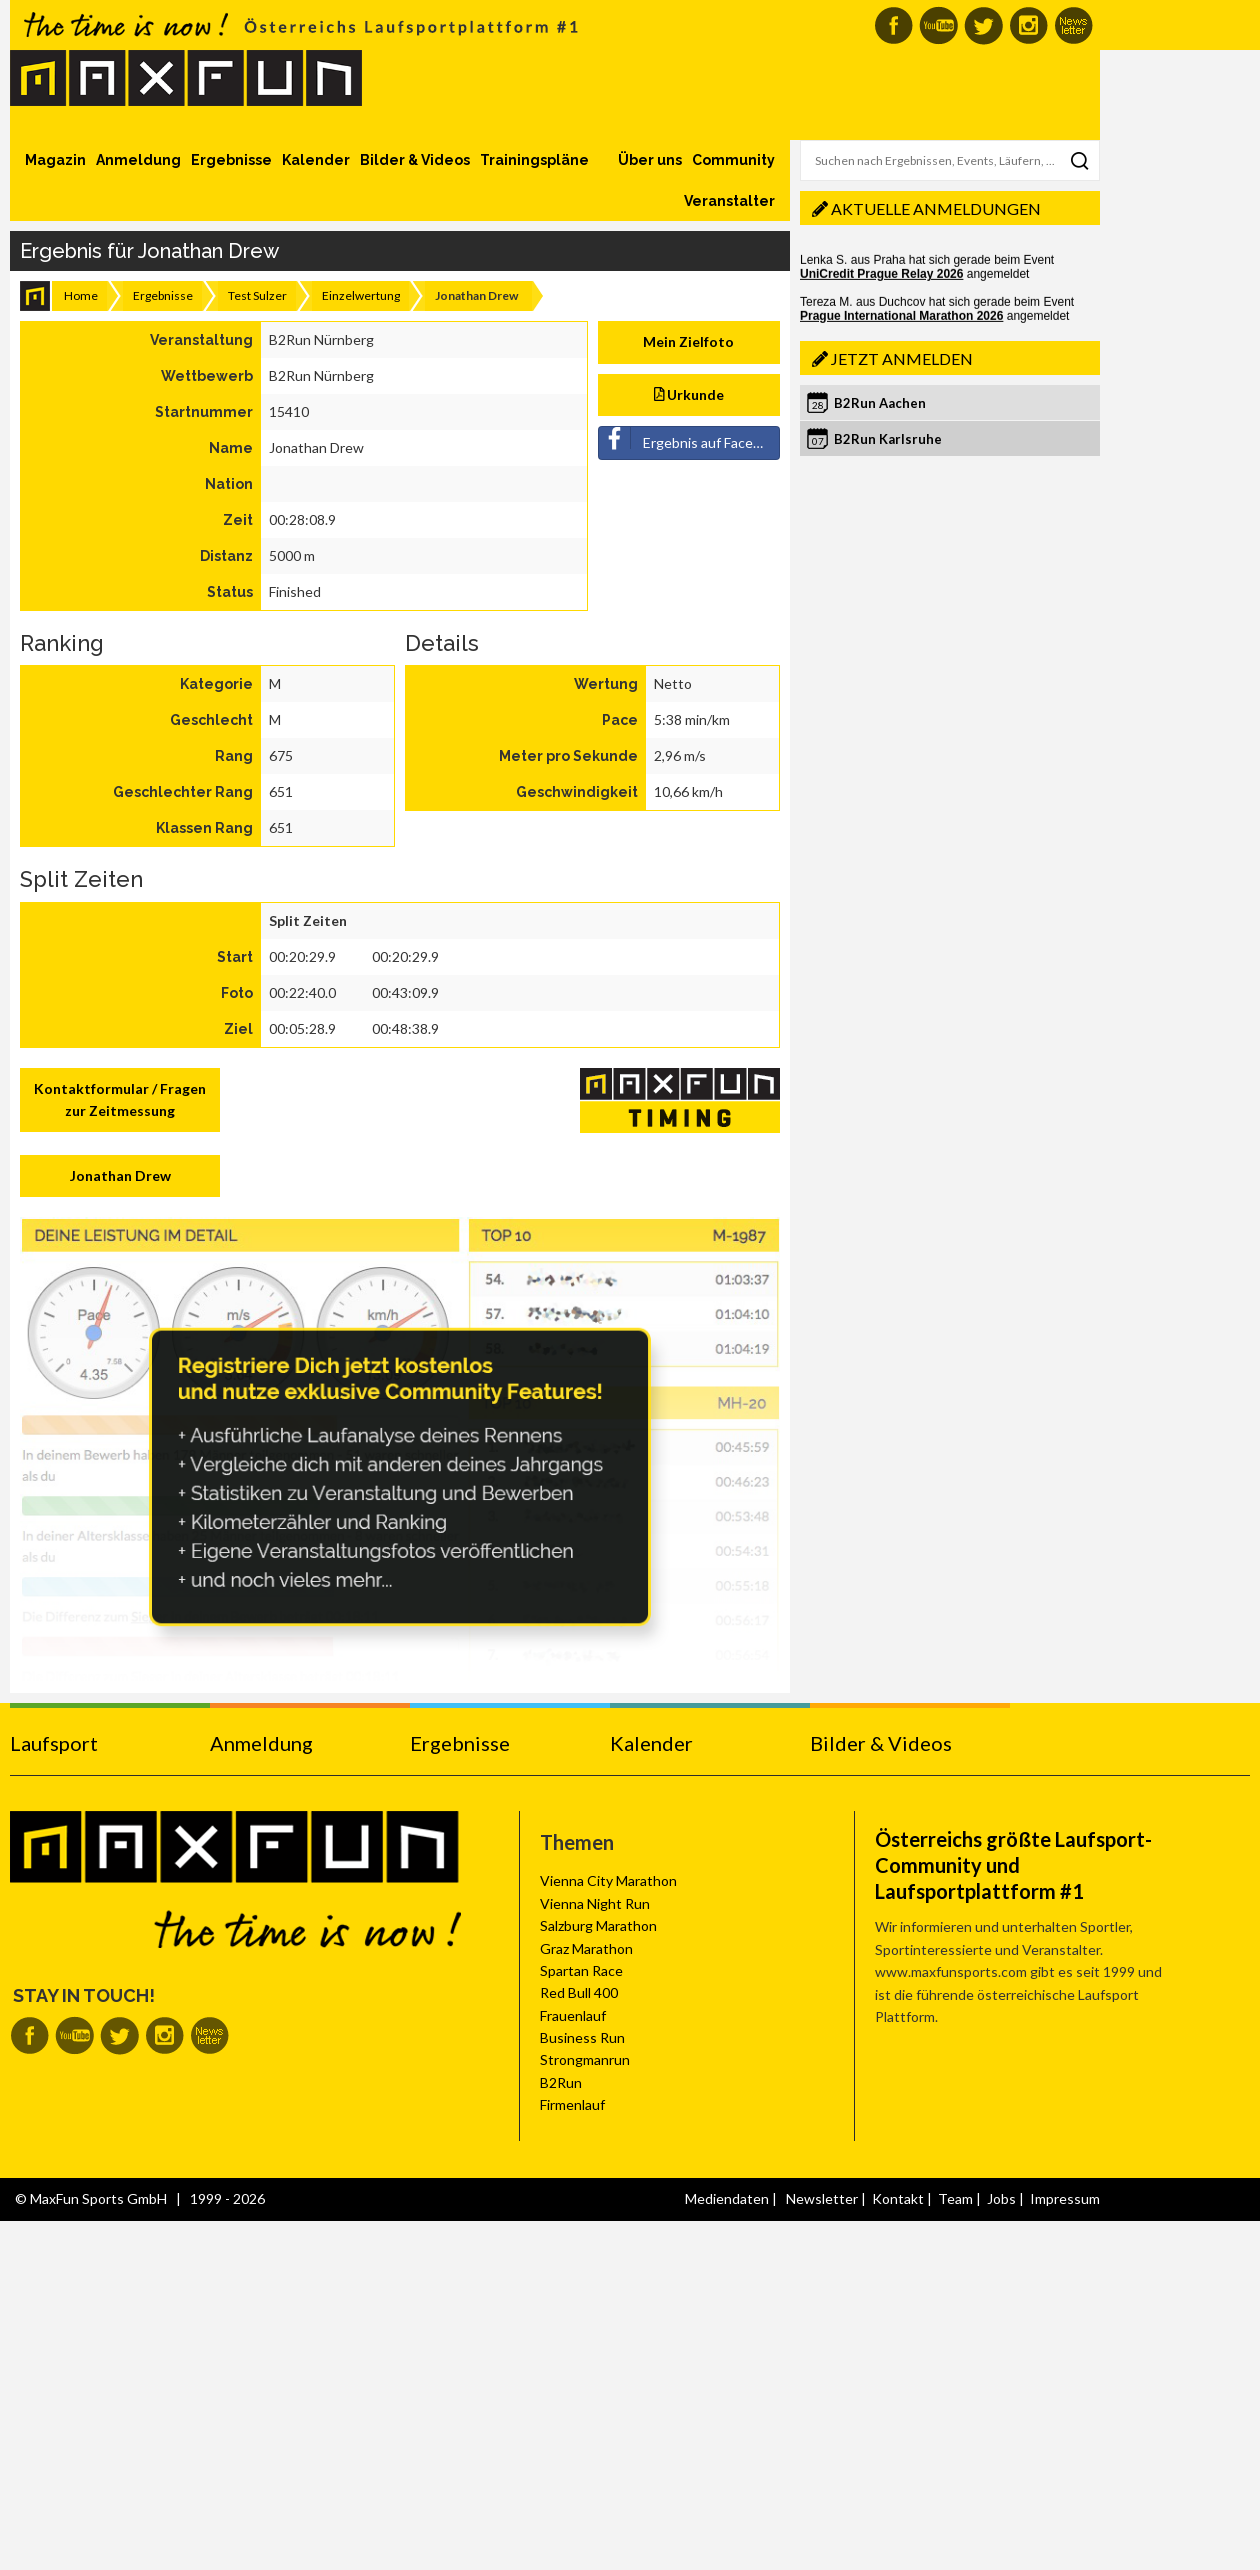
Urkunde (689, 394)
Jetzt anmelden (902, 358)
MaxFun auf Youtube (938, 25)
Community (733, 160)
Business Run (582, 2037)
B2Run (561, 2082)
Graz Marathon (586, 1948)
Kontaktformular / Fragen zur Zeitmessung (120, 1099)
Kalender (316, 160)
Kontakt (898, 2198)
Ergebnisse (231, 160)
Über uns (650, 160)
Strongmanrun (585, 2059)
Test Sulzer (257, 295)
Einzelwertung (361, 295)
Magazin (55, 160)
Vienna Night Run (595, 1903)
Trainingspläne (534, 160)
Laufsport (54, 1743)
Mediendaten (727, 2198)
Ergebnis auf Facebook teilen (690, 439)
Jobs (1001, 2198)
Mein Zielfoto (688, 341)
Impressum (1065, 2198)
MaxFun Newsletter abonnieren (1073, 25)
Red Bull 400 (579, 1992)
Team (955, 2198)
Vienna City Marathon (608, 1880)
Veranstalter (729, 201)
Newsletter (822, 2198)
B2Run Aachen (880, 403)
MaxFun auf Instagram (1028, 25)
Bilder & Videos (415, 160)
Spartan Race (581, 1970)
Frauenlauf (573, 2015)
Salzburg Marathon (598, 1925)
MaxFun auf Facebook (893, 25)
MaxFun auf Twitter (983, 25)
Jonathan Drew (120, 1175)
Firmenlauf (572, 2104)
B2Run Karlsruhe (888, 439)
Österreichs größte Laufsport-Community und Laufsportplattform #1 (1013, 1865)
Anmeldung (138, 160)
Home (81, 295)
